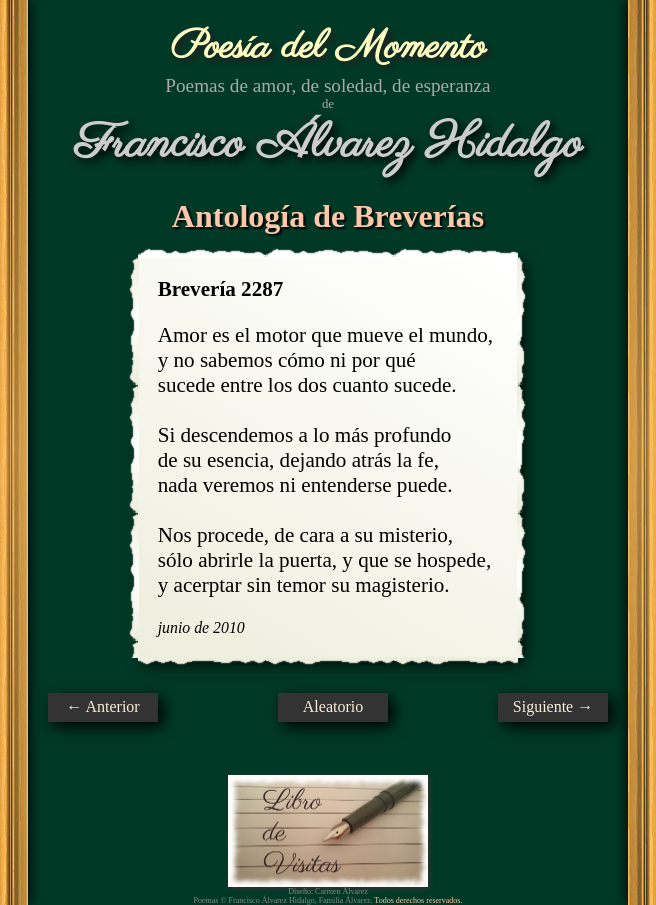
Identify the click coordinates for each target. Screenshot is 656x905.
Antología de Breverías (328, 216)
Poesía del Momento (328, 47)
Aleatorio (333, 706)
